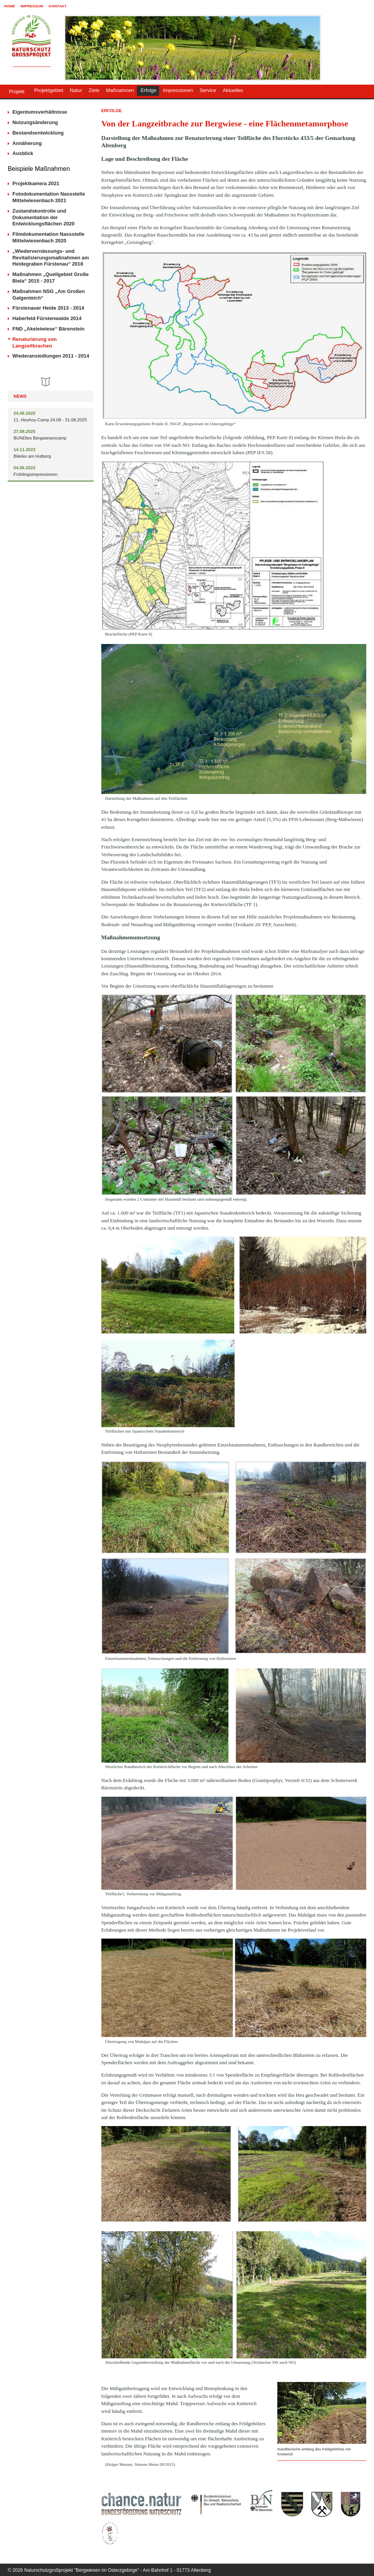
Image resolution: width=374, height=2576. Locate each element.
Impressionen (178, 90)
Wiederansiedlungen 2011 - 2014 (50, 356)
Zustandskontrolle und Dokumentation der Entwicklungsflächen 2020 (43, 217)
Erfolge (149, 90)
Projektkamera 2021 (35, 183)
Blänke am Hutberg (32, 456)
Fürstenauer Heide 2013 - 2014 (48, 308)
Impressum (31, 6)
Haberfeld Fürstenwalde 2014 (47, 318)
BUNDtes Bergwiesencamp (40, 438)
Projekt (16, 91)
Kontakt (58, 6)
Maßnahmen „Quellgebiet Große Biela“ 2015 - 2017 (50, 277)
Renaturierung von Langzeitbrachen (34, 342)
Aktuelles (233, 90)
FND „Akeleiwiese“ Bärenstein (48, 329)
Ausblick (22, 153)
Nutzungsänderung (35, 122)
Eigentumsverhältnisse (39, 112)
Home (9, 6)
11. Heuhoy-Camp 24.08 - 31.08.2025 (50, 419)
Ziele (94, 90)
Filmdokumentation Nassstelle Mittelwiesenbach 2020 (48, 237)
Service (208, 90)
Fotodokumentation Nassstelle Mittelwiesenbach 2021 (48, 197)
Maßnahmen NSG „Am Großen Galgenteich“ (48, 294)
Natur (76, 90)
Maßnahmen (120, 90)
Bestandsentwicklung (38, 133)
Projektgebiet (48, 90)
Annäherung (27, 143)
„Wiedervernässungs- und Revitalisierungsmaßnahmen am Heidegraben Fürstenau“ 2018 (50, 257)
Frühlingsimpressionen (36, 474)
